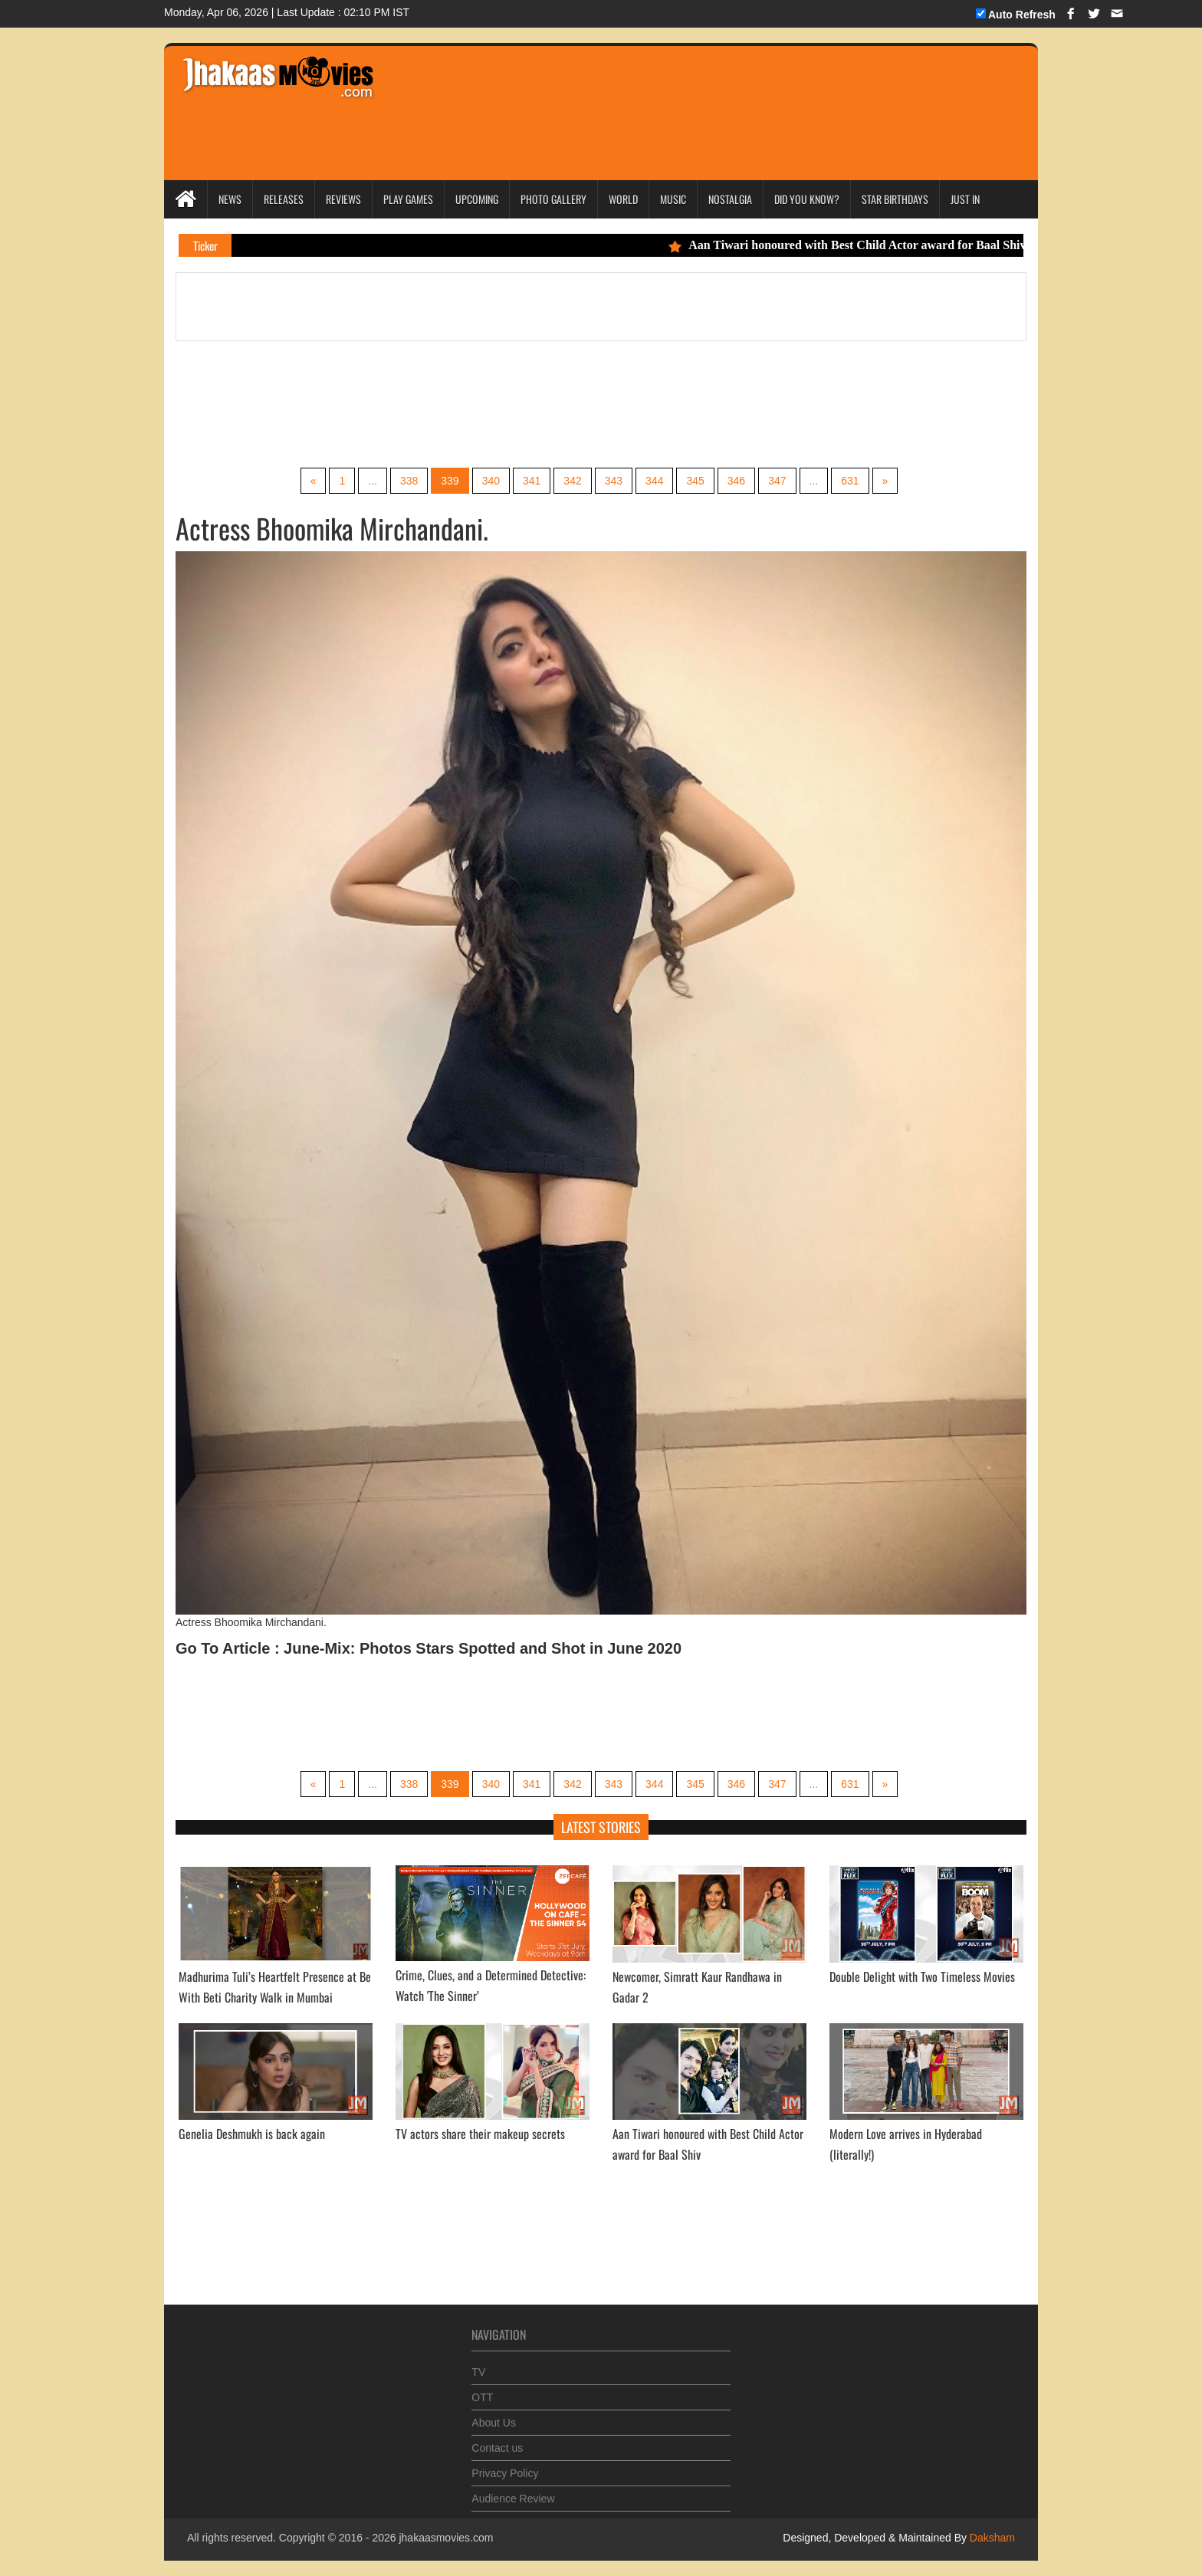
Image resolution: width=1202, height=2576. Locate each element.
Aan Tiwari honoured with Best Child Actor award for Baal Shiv (858, 244)
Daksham (991, 2538)
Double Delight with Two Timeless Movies (922, 1976)
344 (654, 481)
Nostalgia (730, 199)
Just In (965, 199)
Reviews (343, 199)
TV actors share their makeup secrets (480, 2133)
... (372, 481)
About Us (493, 2415)
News (229, 199)
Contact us (497, 2440)
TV (478, 2364)
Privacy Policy (504, 2465)
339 (449, 481)
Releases (284, 199)
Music (673, 199)
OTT (482, 2390)
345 (695, 481)
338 (409, 481)
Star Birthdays (895, 199)
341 (531, 481)
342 (572, 481)
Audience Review (512, 2491)
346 (736, 481)
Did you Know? (806, 199)
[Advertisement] (679, 92)
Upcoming (476, 199)
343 (613, 481)
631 (850, 481)
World (623, 199)
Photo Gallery (553, 199)
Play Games (408, 199)
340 (491, 481)
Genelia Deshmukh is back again (252, 2133)
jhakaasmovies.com (446, 2538)
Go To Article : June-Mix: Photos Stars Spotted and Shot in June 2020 (428, 1648)
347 (777, 481)
